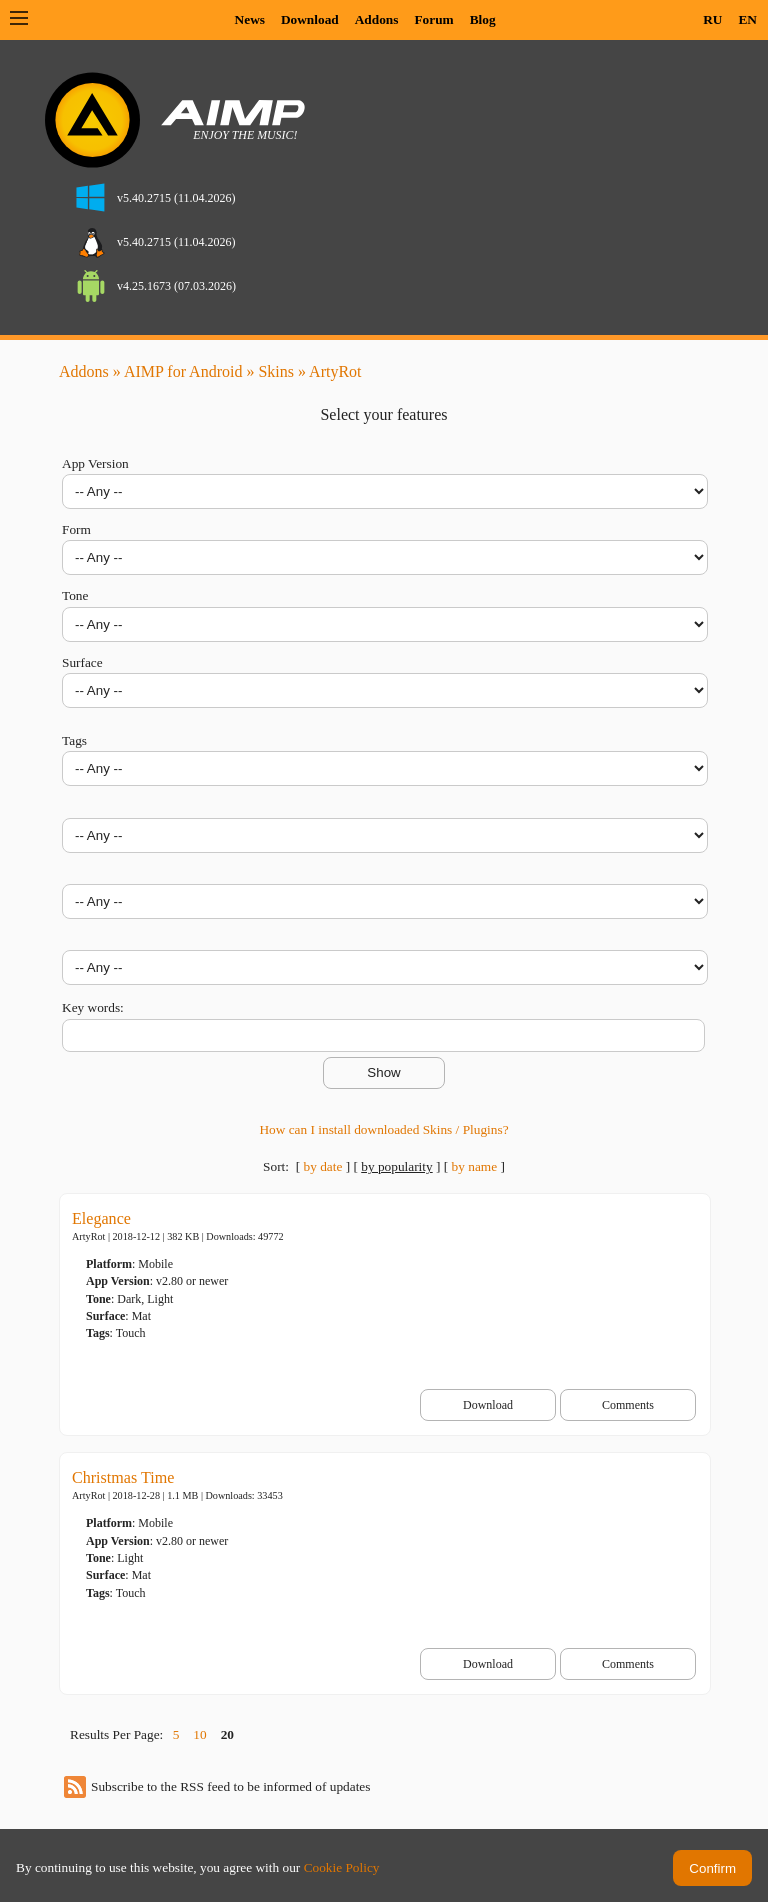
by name (475, 1166)
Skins (276, 371)
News (250, 19)
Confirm (712, 1868)
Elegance (101, 1218)
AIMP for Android (183, 371)
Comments (628, 1405)
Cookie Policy (342, 1867)
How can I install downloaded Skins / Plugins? (383, 1129)
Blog (483, 19)
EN (747, 19)
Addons (377, 19)
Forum (433, 19)
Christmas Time (123, 1477)
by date (322, 1166)
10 (199, 1734)
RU (712, 19)
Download (310, 19)
